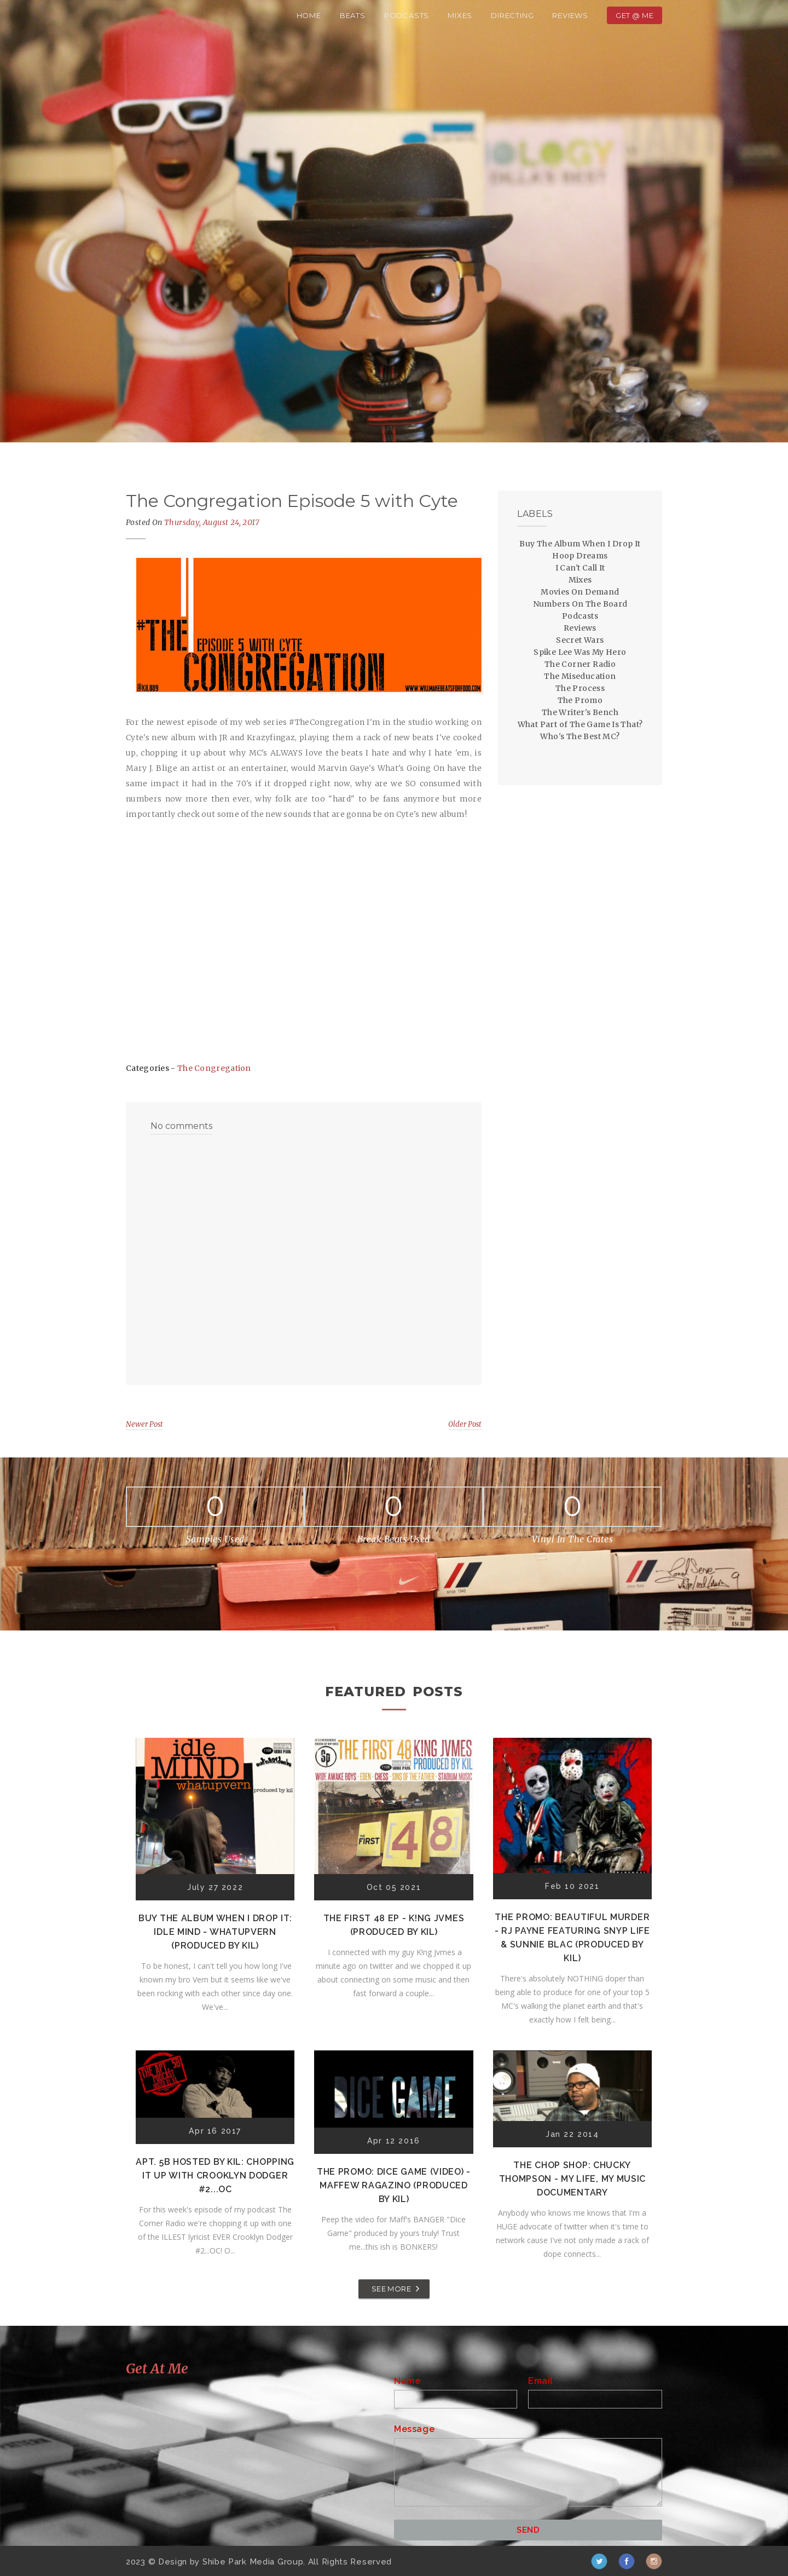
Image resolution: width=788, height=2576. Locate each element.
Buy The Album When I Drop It (579, 544)
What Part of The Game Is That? (580, 724)
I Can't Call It (580, 568)
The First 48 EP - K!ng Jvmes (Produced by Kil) (394, 1925)
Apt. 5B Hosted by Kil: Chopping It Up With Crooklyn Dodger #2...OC (215, 2175)
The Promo (580, 700)
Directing (512, 15)
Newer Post (144, 1424)
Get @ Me (634, 15)
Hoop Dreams (579, 556)
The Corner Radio (580, 664)
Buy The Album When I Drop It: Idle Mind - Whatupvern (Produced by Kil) (215, 1932)
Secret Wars (580, 640)
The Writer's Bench (580, 712)
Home (309, 15)
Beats (353, 15)
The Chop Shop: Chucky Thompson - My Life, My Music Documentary (572, 2179)
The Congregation (214, 1068)
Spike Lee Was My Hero (580, 652)
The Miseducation (580, 676)
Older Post (465, 1424)
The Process (580, 688)
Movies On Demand (580, 592)
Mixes (460, 15)
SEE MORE (391, 2288)
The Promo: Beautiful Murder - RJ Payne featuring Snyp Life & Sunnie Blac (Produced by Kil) (572, 1937)
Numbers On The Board (580, 604)
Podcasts (406, 15)
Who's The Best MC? (579, 736)
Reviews (570, 15)
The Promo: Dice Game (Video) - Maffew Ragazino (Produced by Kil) (394, 2185)
